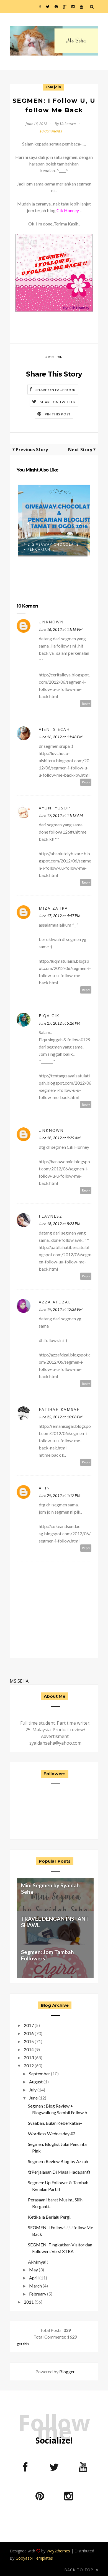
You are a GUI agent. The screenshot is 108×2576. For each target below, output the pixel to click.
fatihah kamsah (59, 1409)
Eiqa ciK (49, 1015)
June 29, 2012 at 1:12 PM (59, 1495)
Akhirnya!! (38, 2261)
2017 (29, 2025)
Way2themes (58, 2551)
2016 (29, 2033)
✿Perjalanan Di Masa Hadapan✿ (59, 2171)
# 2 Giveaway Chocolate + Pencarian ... (51, 547)
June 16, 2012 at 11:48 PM (61, 736)
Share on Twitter (58, 402)
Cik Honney (67, 210)
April (33, 2277)
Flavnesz (50, 1216)
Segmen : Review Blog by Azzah (58, 2161)
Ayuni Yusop (54, 808)
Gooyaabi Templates (34, 2558)
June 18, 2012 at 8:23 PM (59, 1223)
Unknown (51, 621)
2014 (29, 2049)
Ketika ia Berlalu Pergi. (49, 2216)
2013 (29, 2057)
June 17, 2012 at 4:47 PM (59, 915)
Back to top (81, 2569)
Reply (86, 703)
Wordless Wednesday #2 (51, 2133)
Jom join (53, 87)
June (33, 2097)
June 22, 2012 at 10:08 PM (61, 1416)
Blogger (66, 2371)
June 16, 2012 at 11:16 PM (61, 629)
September (39, 2073)
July (33, 2089)
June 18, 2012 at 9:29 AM (60, 1137)
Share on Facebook (55, 390)
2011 (29, 2301)
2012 (29, 2065)
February (37, 2293)
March (35, 2285)
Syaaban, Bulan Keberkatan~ (55, 2123)
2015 (29, 2041)
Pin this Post (58, 414)
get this (23, 2344)
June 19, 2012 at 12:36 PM (61, 1309)
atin (44, 1488)
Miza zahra (53, 908)
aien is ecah (54, 729)
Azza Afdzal (55, 1302)
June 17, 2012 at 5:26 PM (59, 1023)
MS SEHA (19, 1681)
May (33, 2269)
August (36, 2081)
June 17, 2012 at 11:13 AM (61, 815)
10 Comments (51, 131)
